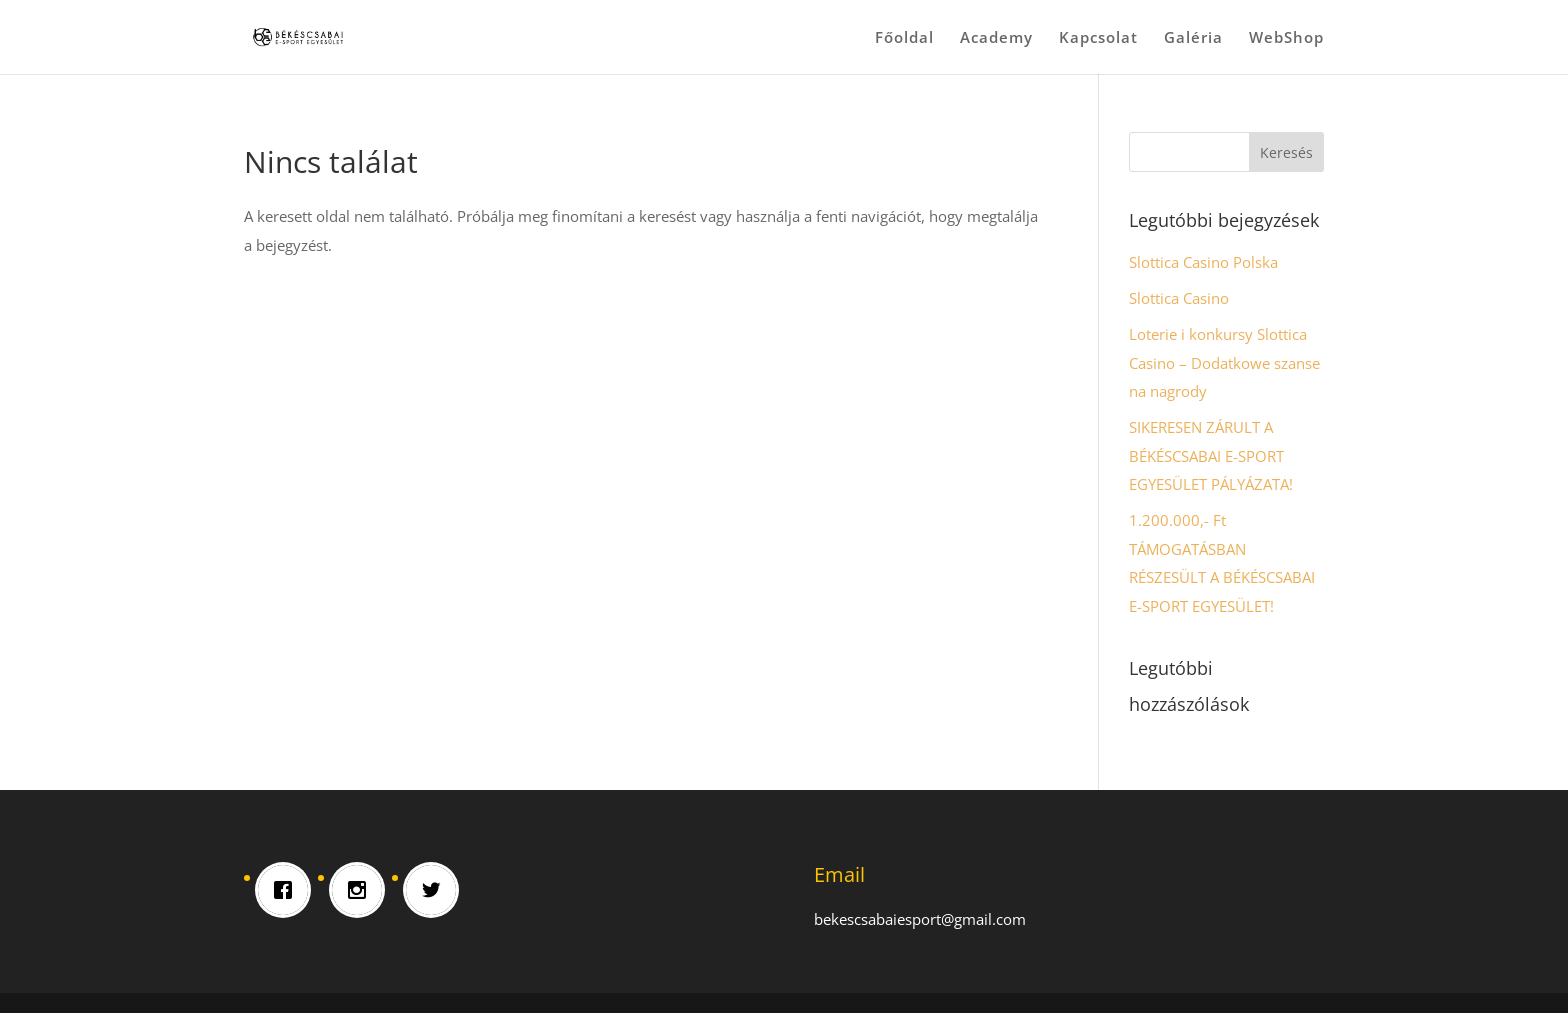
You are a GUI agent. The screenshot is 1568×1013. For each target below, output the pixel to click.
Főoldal (904, 38)
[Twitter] (436, 890)
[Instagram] (362, 890)
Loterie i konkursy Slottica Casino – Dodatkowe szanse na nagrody (1224, 362)
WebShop (1286, 38)
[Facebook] (288, 890)
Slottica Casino (1179, 298)
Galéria (1193, 38)
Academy (996, 38)
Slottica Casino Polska (1203, 262)
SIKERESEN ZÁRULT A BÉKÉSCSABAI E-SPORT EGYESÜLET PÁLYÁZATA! (1211, 455)
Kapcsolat (1098, 38)
